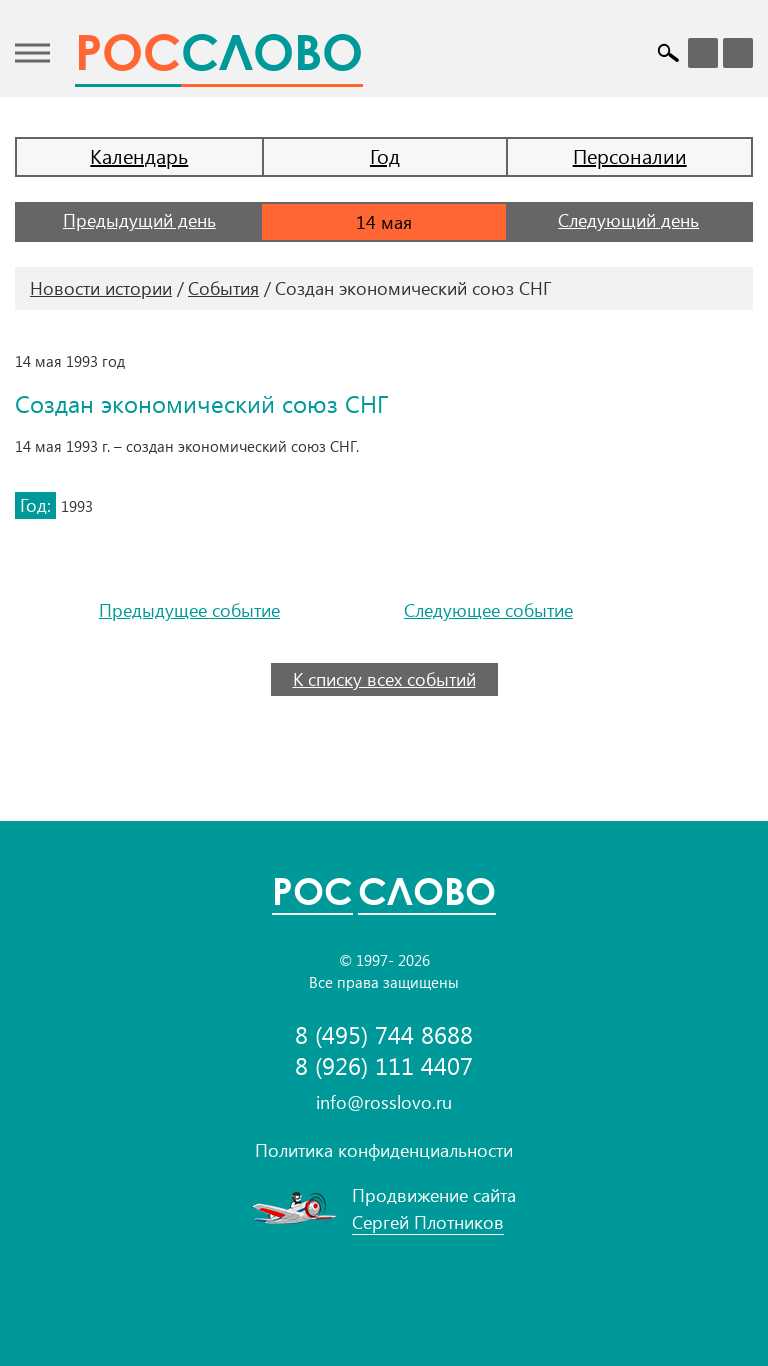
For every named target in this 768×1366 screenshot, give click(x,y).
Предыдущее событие (189, 610)
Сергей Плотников (428, 1222)
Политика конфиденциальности (384, 1150)
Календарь (139, 155)
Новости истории (101, 288)
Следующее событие (488, 610)
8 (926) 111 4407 (384, 1065)
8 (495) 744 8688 (384, 1034)
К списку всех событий (384, 679)
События (223, 288)
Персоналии (630, 155)
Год (385, 155)
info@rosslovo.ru (384, 1102)
